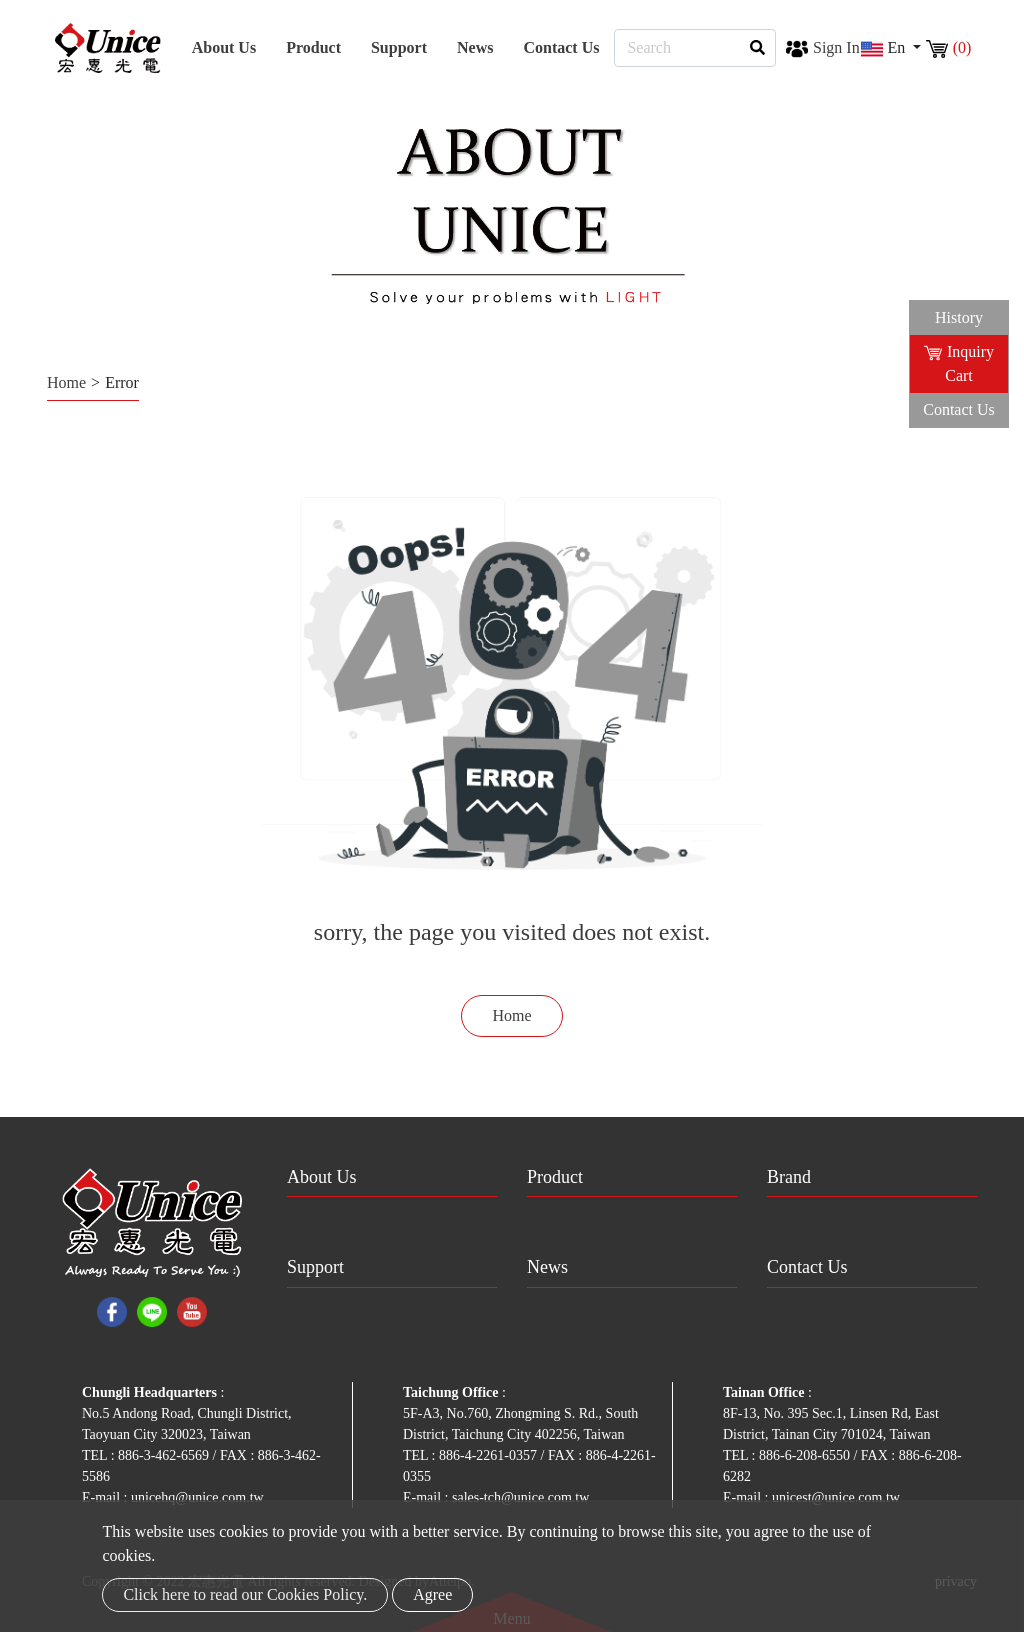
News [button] (475, 47)
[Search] (695, 48)
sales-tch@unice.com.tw (520, 1497)
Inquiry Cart (959, 363)
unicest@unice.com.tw (836, 1497)
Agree (432, 1594)
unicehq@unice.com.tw (197, 1497)
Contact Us (561, 47)
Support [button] (399, 47)
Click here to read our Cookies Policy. (245, 1594)
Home (66, 382)
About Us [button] (224, 47)
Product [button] (313, 47)
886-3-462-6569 (165, 1455)
